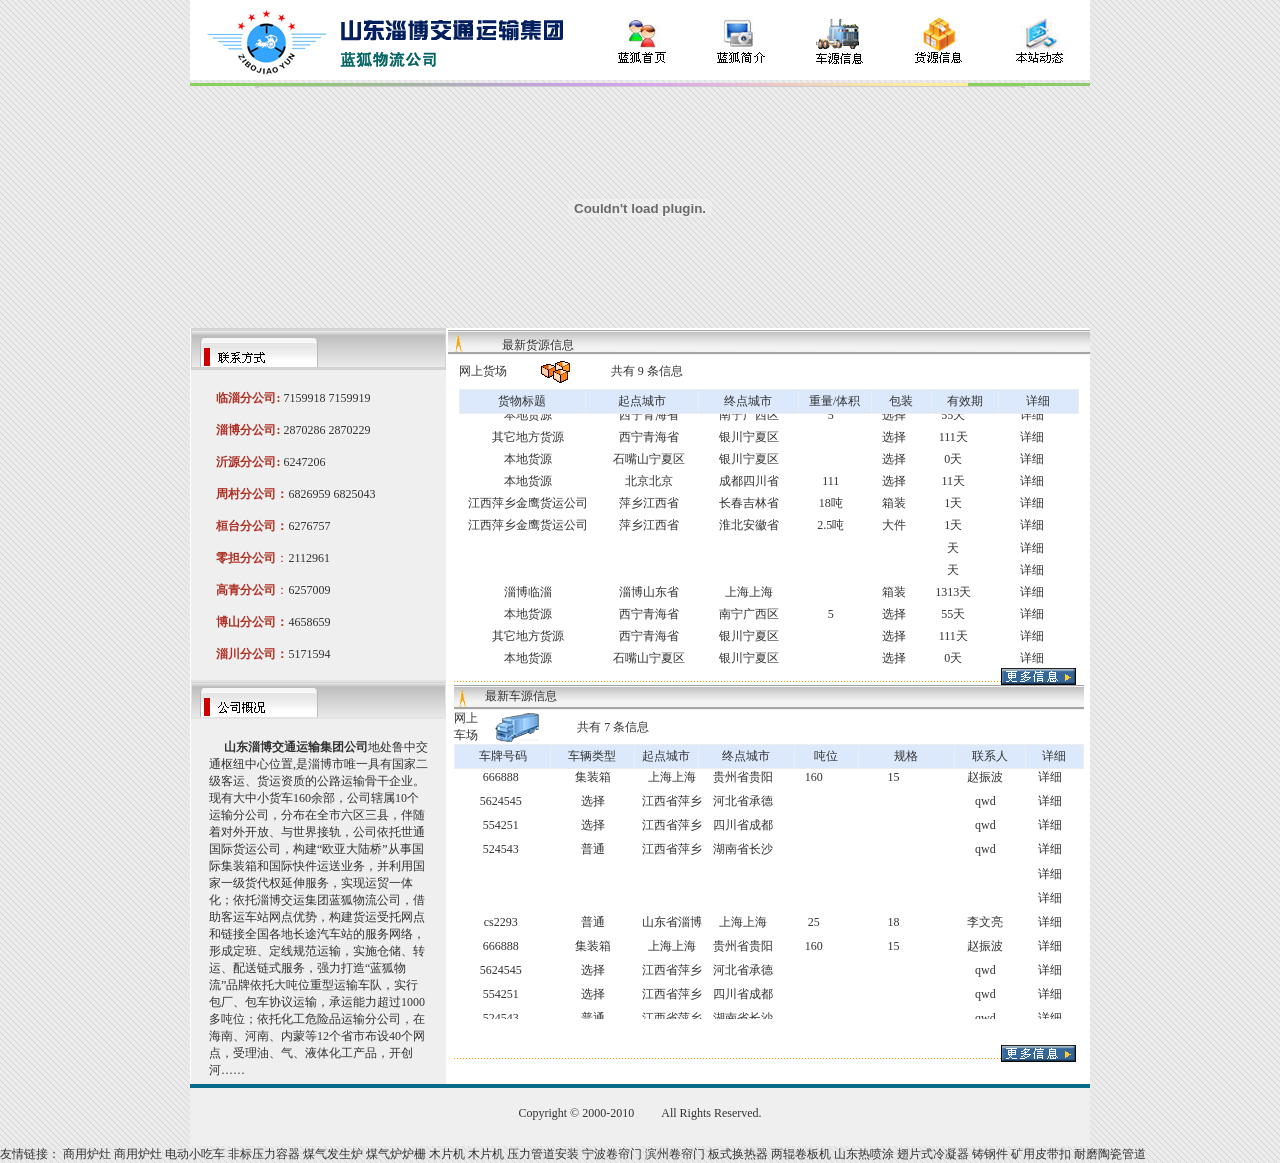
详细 (1032, 415)
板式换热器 (738, 1154)
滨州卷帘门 (675, 1154)
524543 (501, 849)
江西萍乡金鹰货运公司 (528, 503)
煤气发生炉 (333, 1154)
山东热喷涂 (864, 1154)
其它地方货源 (528, 437)
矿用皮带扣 (1041, 1154)
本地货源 (528, 415)
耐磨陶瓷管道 (1110, 1154)
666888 (501, 777)
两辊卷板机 (801, 1154)
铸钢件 (990, 1154)
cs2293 (501, 922)
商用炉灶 (87, 1154)
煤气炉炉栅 (396, 1154)
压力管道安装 (543, 1154)
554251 (501, 825)
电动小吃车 (195, 1154)
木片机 (447, 1154)
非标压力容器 (264, 1154)
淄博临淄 (528, 592)
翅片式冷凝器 (933, 1154)
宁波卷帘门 (612, 1154)
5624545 (501, 801)
